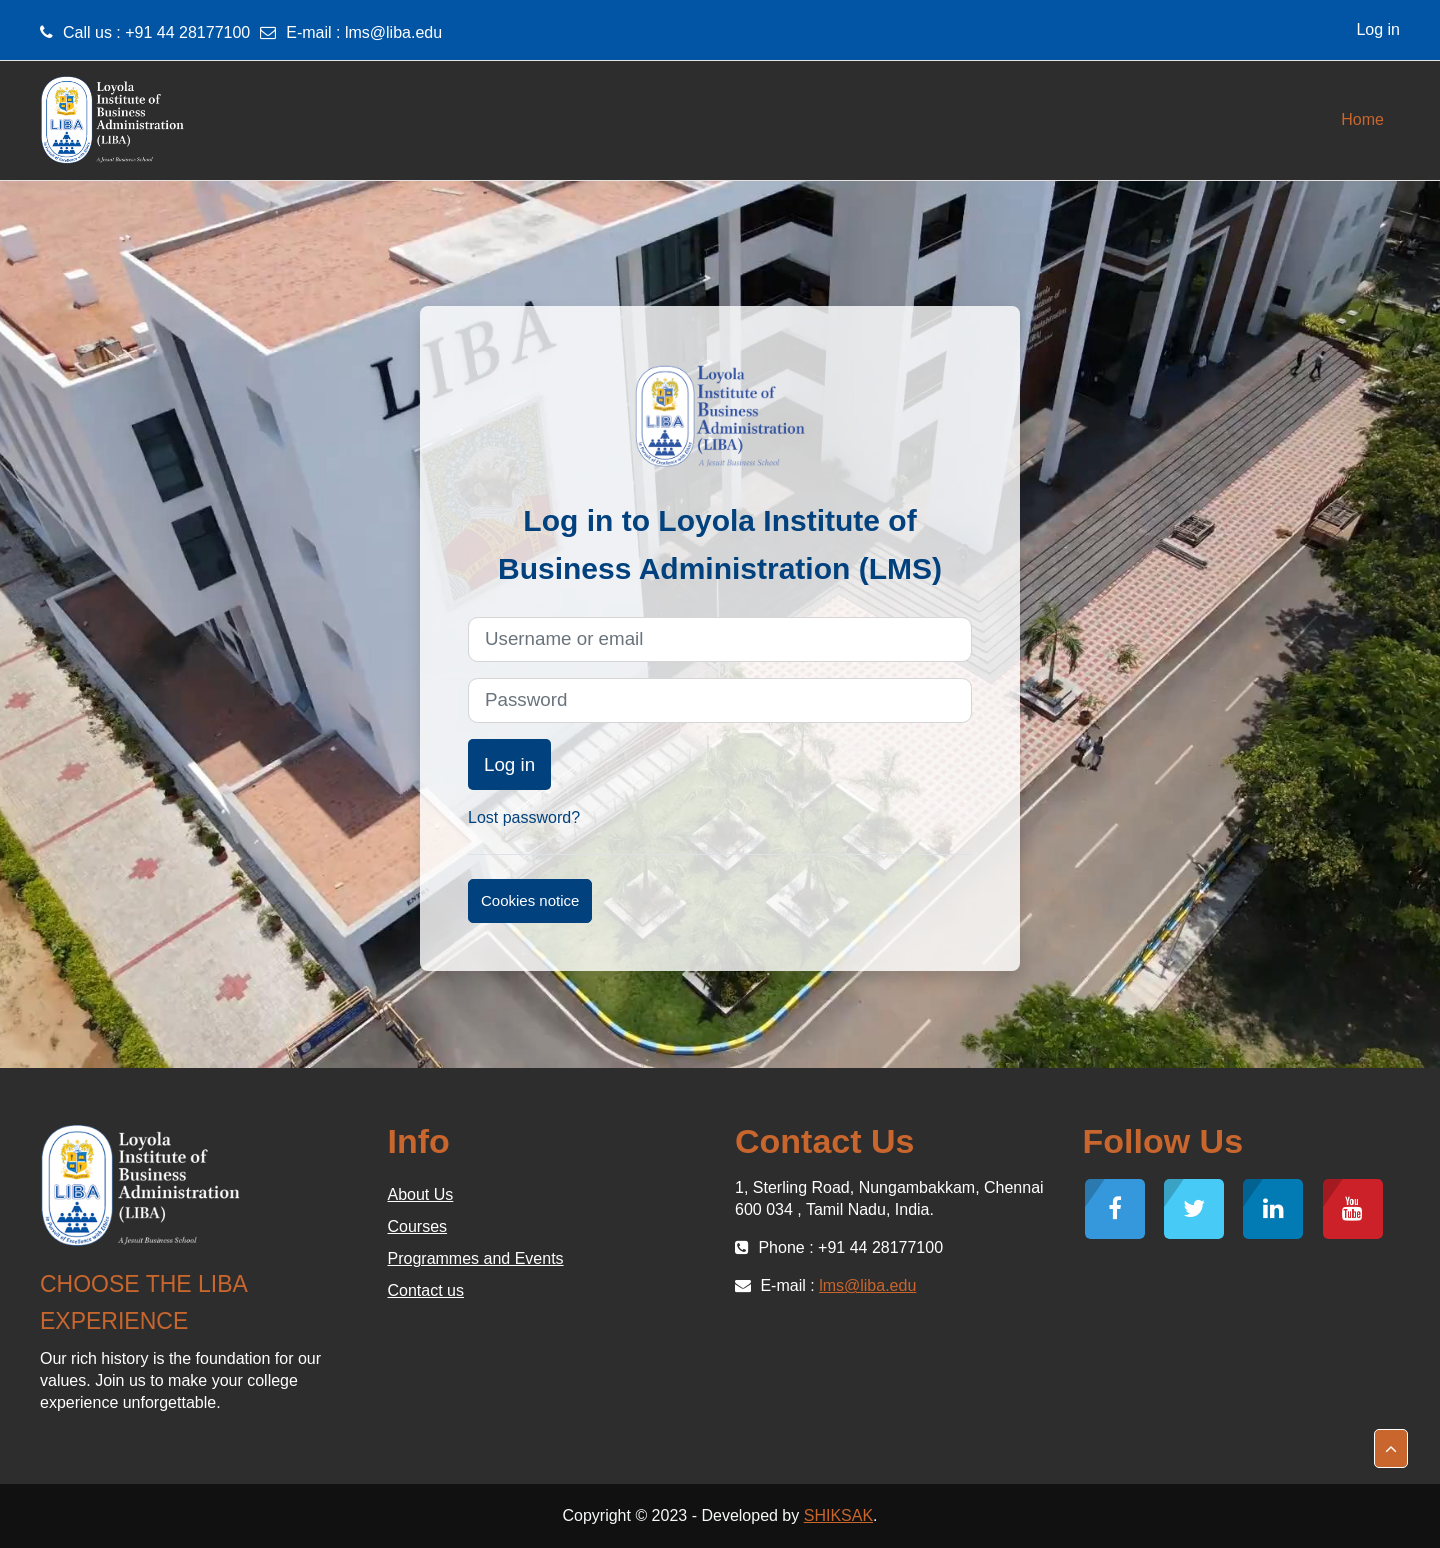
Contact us (426, 1290)
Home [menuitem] (1362, 119)
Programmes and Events (476, 1258)
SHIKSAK (838, 1515)
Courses (418, 1226)
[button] (1391, 1449)
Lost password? (524, 817)
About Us (421, 1194)
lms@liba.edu (393, 32)
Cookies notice (530, 900)
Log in (1378, 29)
